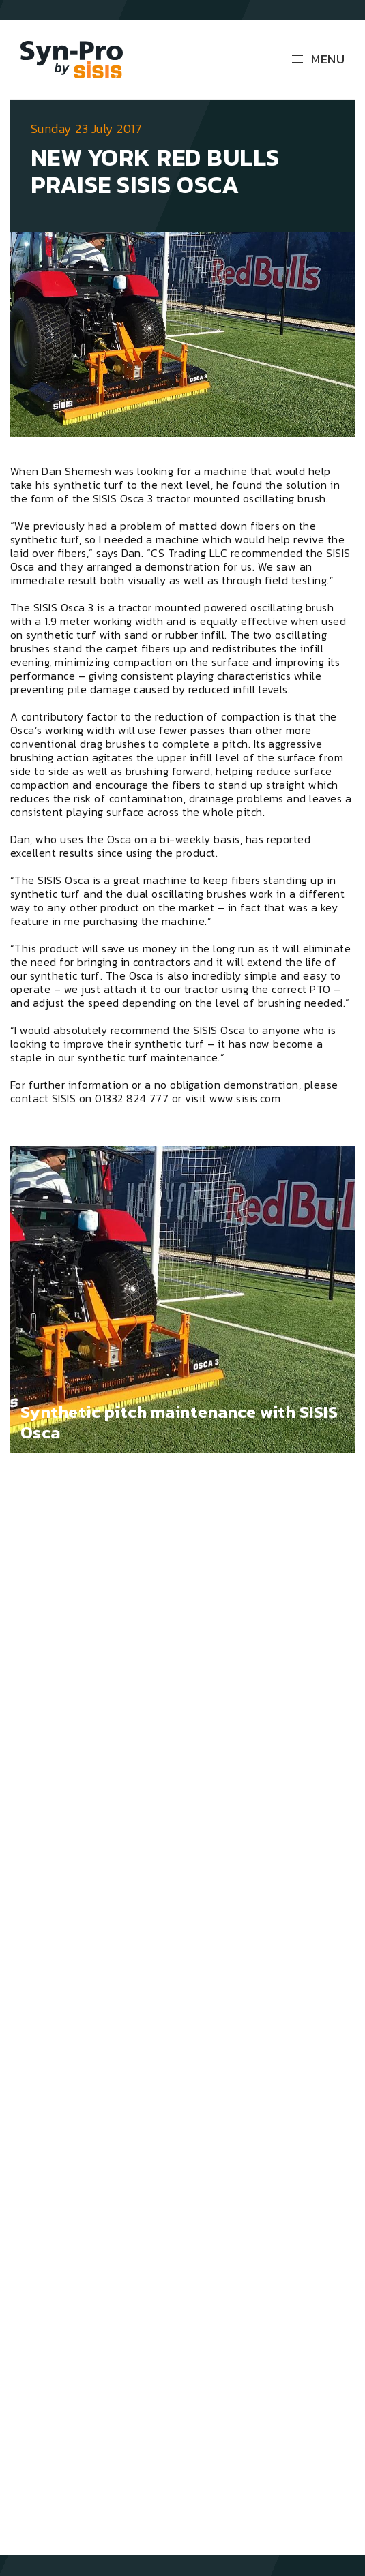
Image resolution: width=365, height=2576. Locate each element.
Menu (318, 59)
